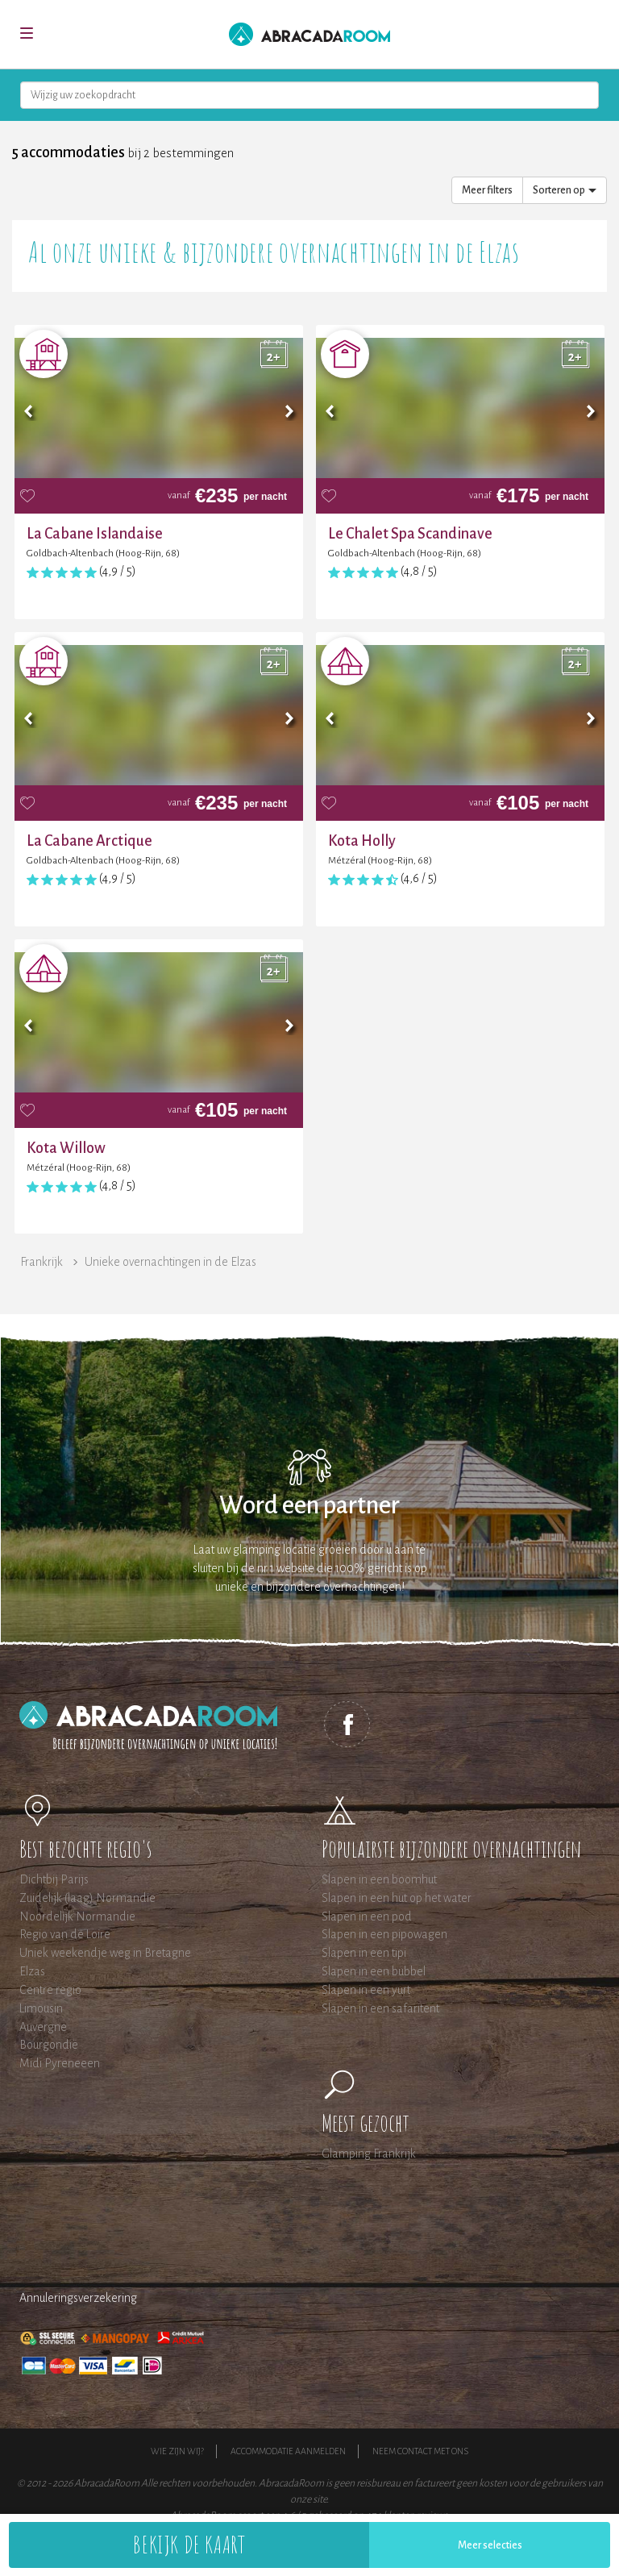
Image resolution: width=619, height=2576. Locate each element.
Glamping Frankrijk (369, 2153)
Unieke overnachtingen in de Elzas (170, 1261)
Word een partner (309, 1505)
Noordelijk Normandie (77, 1916)
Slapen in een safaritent (380, 2008)
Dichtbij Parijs (54, 1879)
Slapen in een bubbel (374, 1971)
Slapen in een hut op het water (397, 1897)
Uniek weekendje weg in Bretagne (105, 1952)
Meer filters (487, 190)
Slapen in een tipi (364, 1952)
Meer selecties (490, 2545)
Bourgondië (48, 2044)
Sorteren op (564, 190)
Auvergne (43, 2026)
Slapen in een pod (367, 1916)
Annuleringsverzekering (78, 2297)
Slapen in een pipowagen (384, 1934)
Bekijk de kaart (189, 2544)
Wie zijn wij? (177, 2451)
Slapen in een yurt (366, 1989)
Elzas (32, 1971)
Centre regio (50, 1989)
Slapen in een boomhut (379, 1879)
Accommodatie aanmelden (288, 2451)
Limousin (41, 2008)
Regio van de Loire (64, 1934)
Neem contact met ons (420, 2451)
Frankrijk (41, 1261)
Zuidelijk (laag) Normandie (87, 1897)
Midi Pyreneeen (59, 2063)
